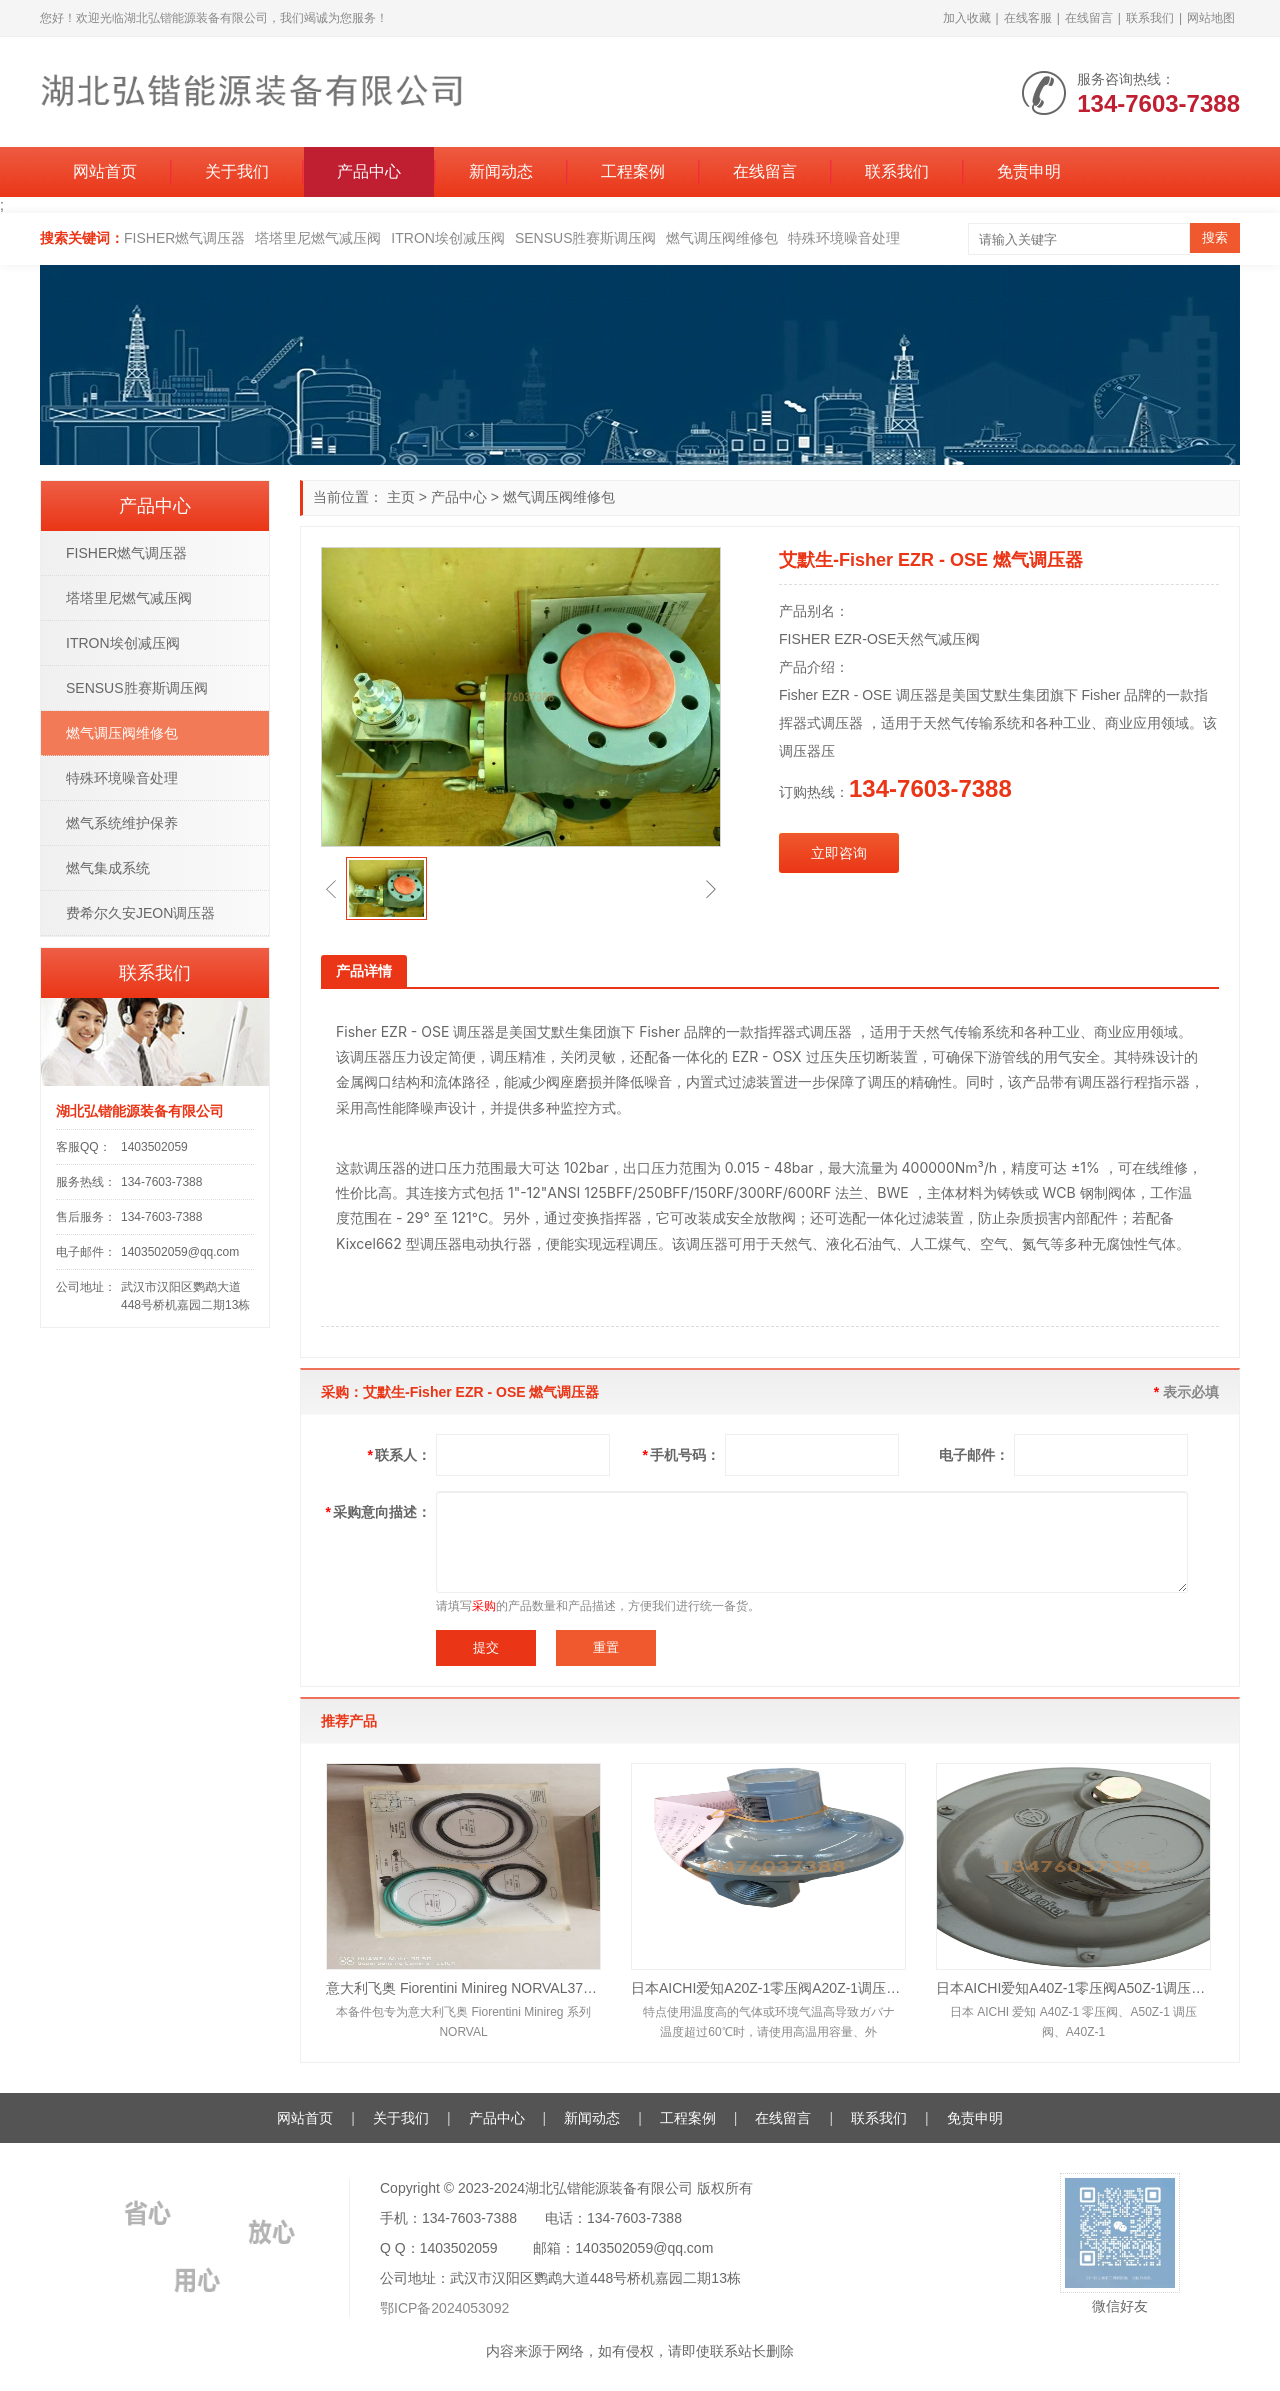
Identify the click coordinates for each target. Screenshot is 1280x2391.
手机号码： (681, 1455)
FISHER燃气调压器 (184, 238)
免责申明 (1029, 171)
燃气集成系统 (108, 868)
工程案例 (633, 171)
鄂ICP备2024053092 (444, 2308)
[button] (331, 889)
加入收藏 (967, 18)
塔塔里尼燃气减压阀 (318, 238)
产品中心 (369, 171)
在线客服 (1028, 18)
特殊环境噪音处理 (844, 238)
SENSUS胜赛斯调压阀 (586, 238)
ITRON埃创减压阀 (448, 238)
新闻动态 (501, 171)
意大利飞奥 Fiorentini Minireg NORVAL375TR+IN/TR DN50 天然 (463, 1988)
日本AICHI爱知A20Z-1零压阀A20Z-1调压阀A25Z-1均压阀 (768, 1988)
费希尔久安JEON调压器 (140, 913)
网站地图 (1211, 18)
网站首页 (105, 171)
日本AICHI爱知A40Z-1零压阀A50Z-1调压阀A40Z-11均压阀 (1073, 1988)
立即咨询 (839, 853)
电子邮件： (974, 1455)
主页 (401, 497)
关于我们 (237, 171)
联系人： (399, 1455)
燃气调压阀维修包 (722, 238)
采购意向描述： (378, 1512)
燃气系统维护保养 (122, 823)
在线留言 (1089, 18)
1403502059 (154, 1147)
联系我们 (1150, 18)
